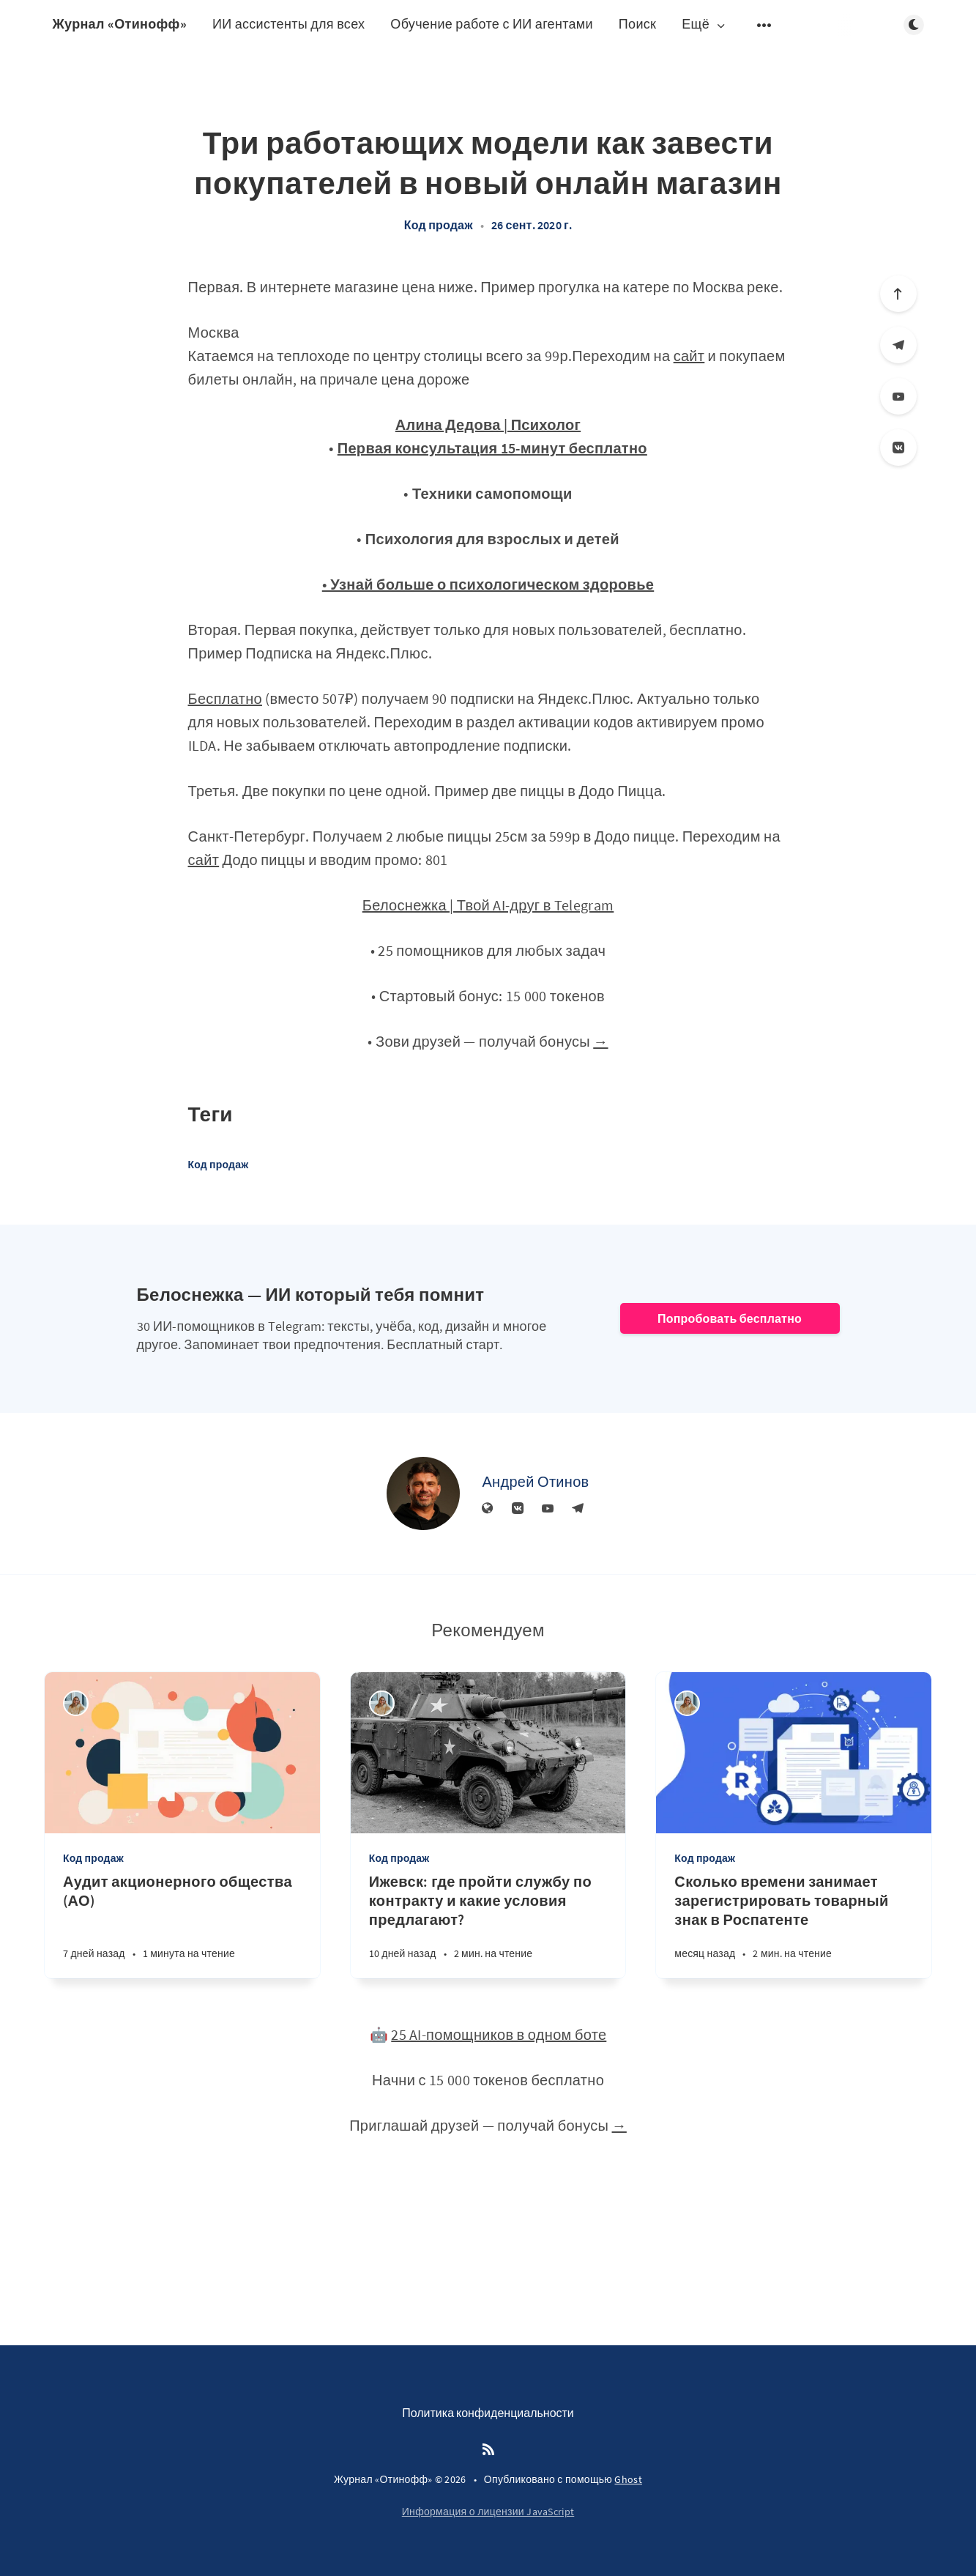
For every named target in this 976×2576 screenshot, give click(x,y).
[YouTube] (898, 396)
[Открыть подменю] (764, 25)
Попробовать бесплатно (730, 1318)
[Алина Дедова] (76, 1703)
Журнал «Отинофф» (120, 23)
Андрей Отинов (535, 1481)
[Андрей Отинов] (423, 1493)
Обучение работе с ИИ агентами (491, 23)
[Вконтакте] (898, 447)
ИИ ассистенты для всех (288, 23)
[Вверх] (898, 293)
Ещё (704, 24)
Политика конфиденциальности (488, 2412)
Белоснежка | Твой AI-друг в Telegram (488, 905)
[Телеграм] (898, 345)
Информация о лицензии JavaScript (488, 2511)
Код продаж (438, 224)
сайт (689, 355)
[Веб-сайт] (487, 1509)
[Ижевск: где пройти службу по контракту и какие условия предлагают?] (488, 1925)
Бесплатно (225, 698)
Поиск (637, 23)
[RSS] (488, 2450)
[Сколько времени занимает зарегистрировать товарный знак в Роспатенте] (793, 1925)
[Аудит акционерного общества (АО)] (182, 1925)
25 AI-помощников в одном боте (498, 2034)
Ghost (628, 2479)
